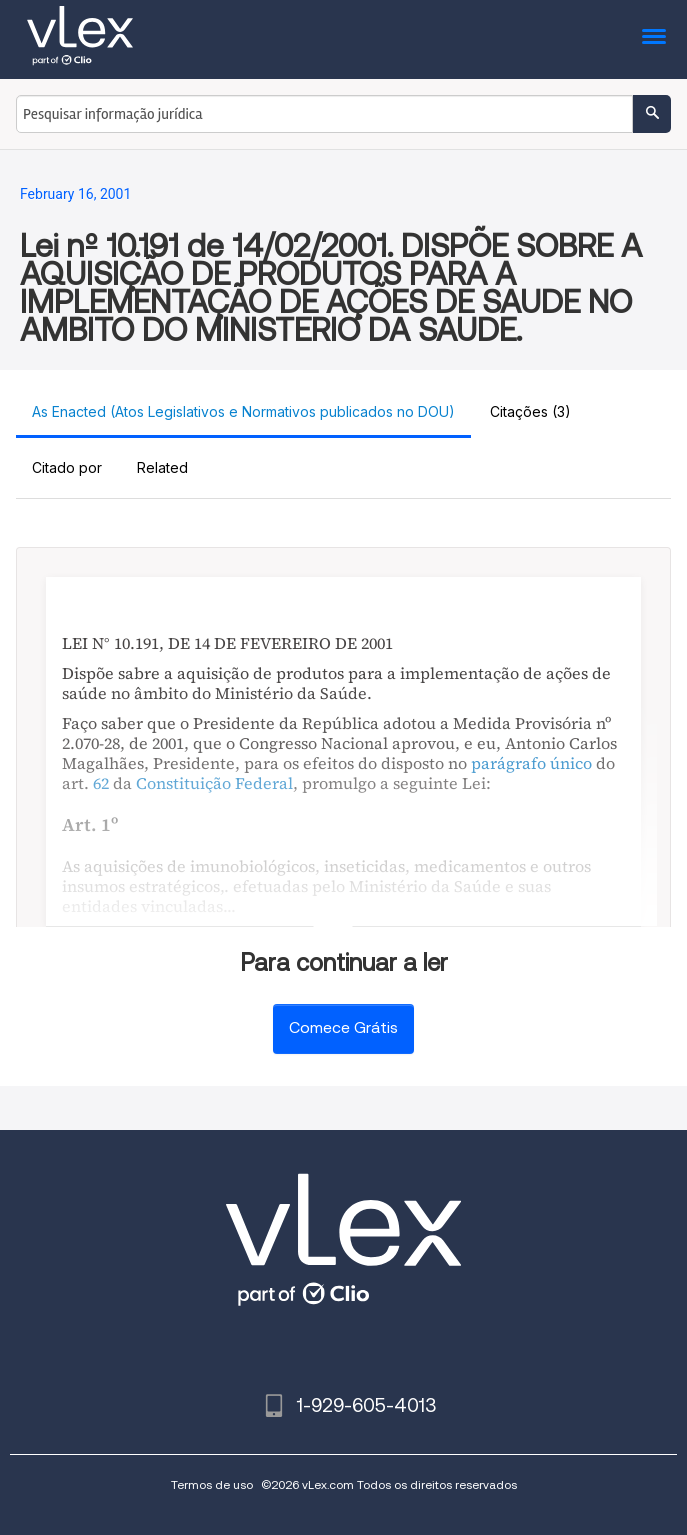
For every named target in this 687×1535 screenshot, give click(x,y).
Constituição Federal (214, 783)
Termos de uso (212, 1484)
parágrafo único (531, 763)
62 (101, 783)
